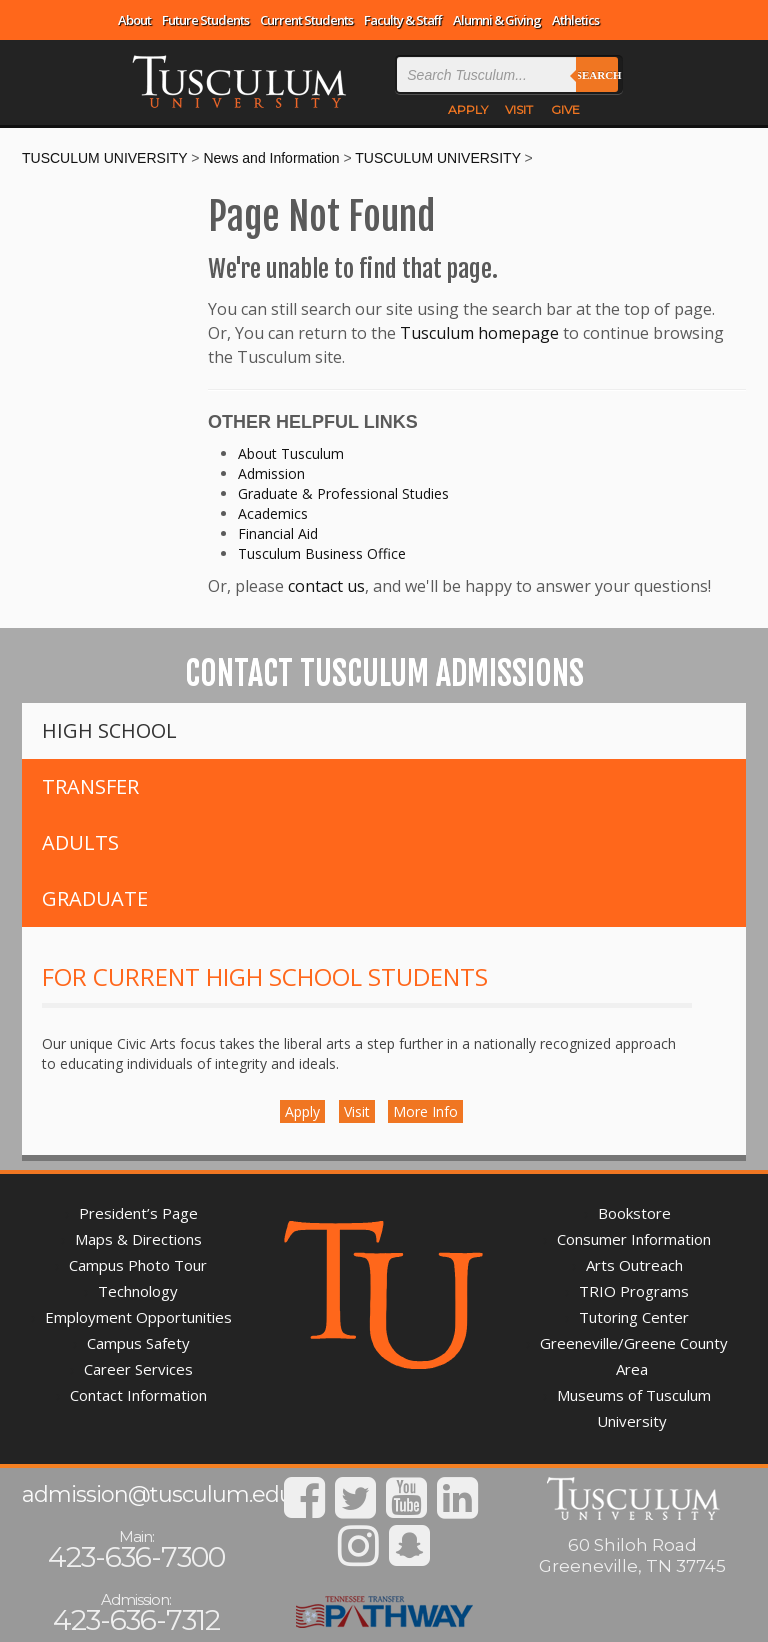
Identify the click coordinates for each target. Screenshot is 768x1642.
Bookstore (634, 1213)
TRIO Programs (634, 1291)
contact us (326, 586)
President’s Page (138, 1213)
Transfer (90, 786)
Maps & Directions (138, 1239)
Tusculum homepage (479, 333)
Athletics (575, 20)
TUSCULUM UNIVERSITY (104, 158)
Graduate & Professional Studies (343, 493)
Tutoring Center (634, 1317)
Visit (357, 1111)
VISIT (519, 109)
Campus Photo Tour (138, 1265)
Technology (138, 1291)
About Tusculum (291, 453)
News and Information (271, 158)
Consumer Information (634, 1239)
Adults (80, 842)
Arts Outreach (634, 1265)
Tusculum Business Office (322, 553)
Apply (302, 1111)
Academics (273, 513)
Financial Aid (278, 533)
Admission (271, 473)
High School (109, 730)
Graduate (95, 898)
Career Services (138, 1369)
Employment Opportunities (138, 1317)
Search (597, 75)
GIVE (565, 109)
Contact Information (138, 1395)
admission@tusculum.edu (157, 1494)
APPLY (468, 109)
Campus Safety (138, 1343)
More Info (425, 1111)
